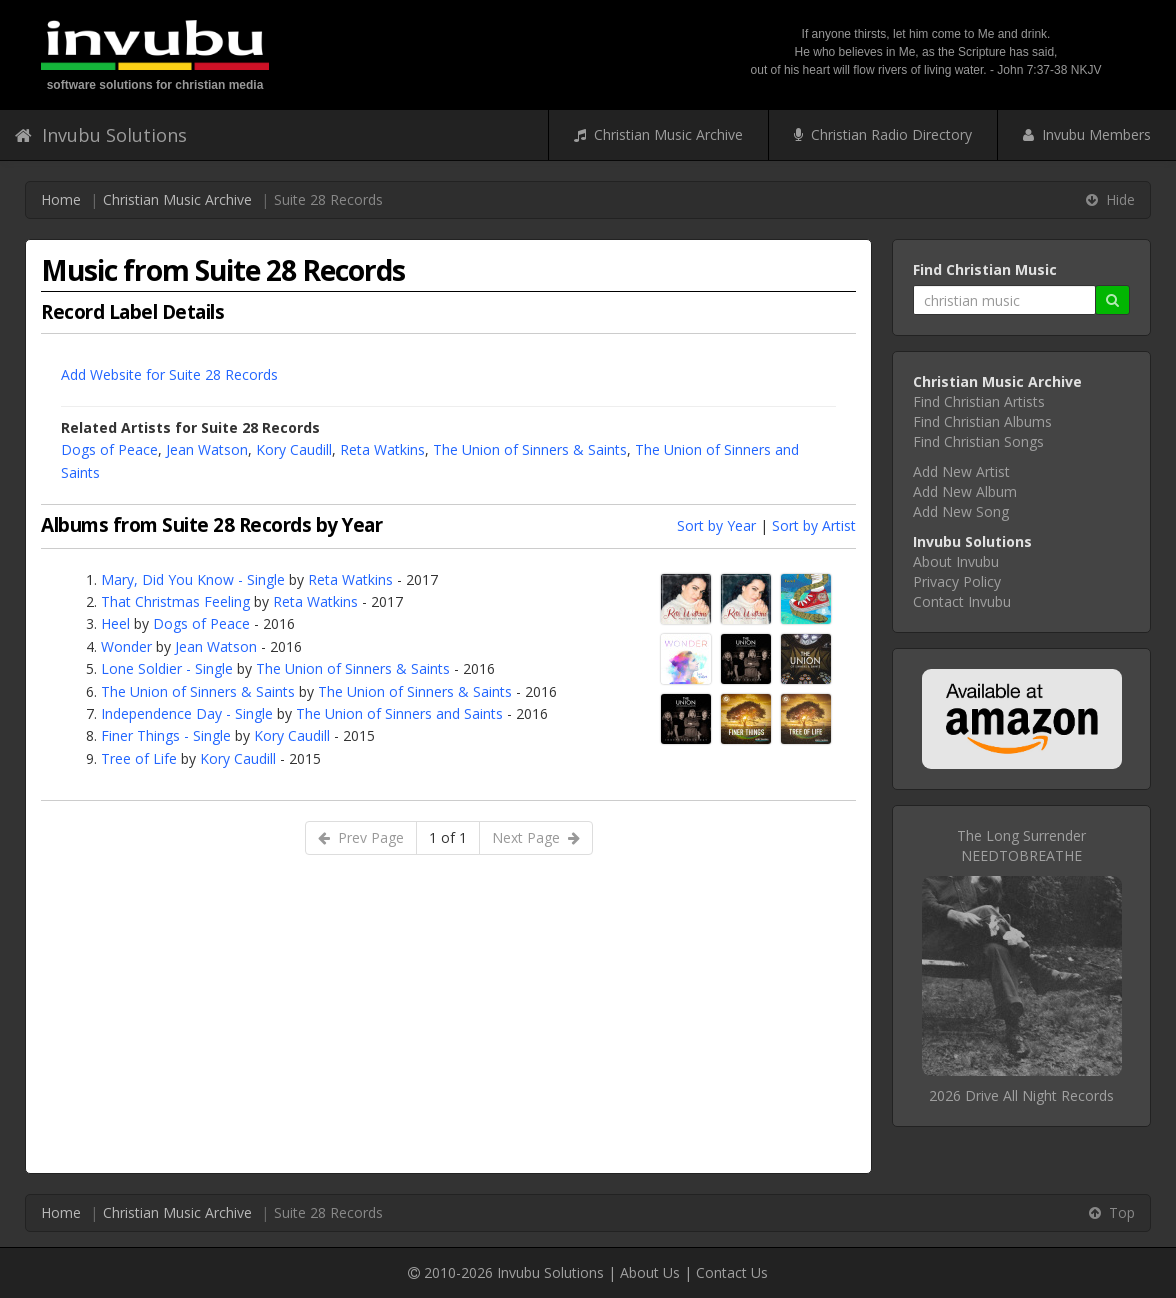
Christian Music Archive (658, 134)
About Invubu (956, 561)
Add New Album (965, 491)
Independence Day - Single (187, 713)
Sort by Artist (814, 525)
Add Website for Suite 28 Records (169, 374)
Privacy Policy (957, 581)
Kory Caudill (294, 449)
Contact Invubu (962, 601)
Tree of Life (139, 758)
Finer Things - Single (166, 735)
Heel (115, 623)
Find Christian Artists (979, 401)
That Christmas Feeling (175, 601)
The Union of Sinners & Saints (530, 449)
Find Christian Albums (982, 421)
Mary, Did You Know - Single (193, 579)
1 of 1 (448, 837)
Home (61, 199)
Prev (361, 837)
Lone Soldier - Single (167, 668)
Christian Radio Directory (883, 134)
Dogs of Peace (109, 449)
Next (536, 837)
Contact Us (732, 1272)
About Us (650, 1272)
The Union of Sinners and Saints (399, 713)
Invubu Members (1087, 134)
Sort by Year (716, 525)
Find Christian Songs (978, 441)
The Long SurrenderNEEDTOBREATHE (1021, 845)
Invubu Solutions (101, 135)
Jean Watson (207, 449)
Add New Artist (961, 471)
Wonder (126, 646)
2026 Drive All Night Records (1021, 1095)
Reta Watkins (382, 449)
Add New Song (961, 511)
